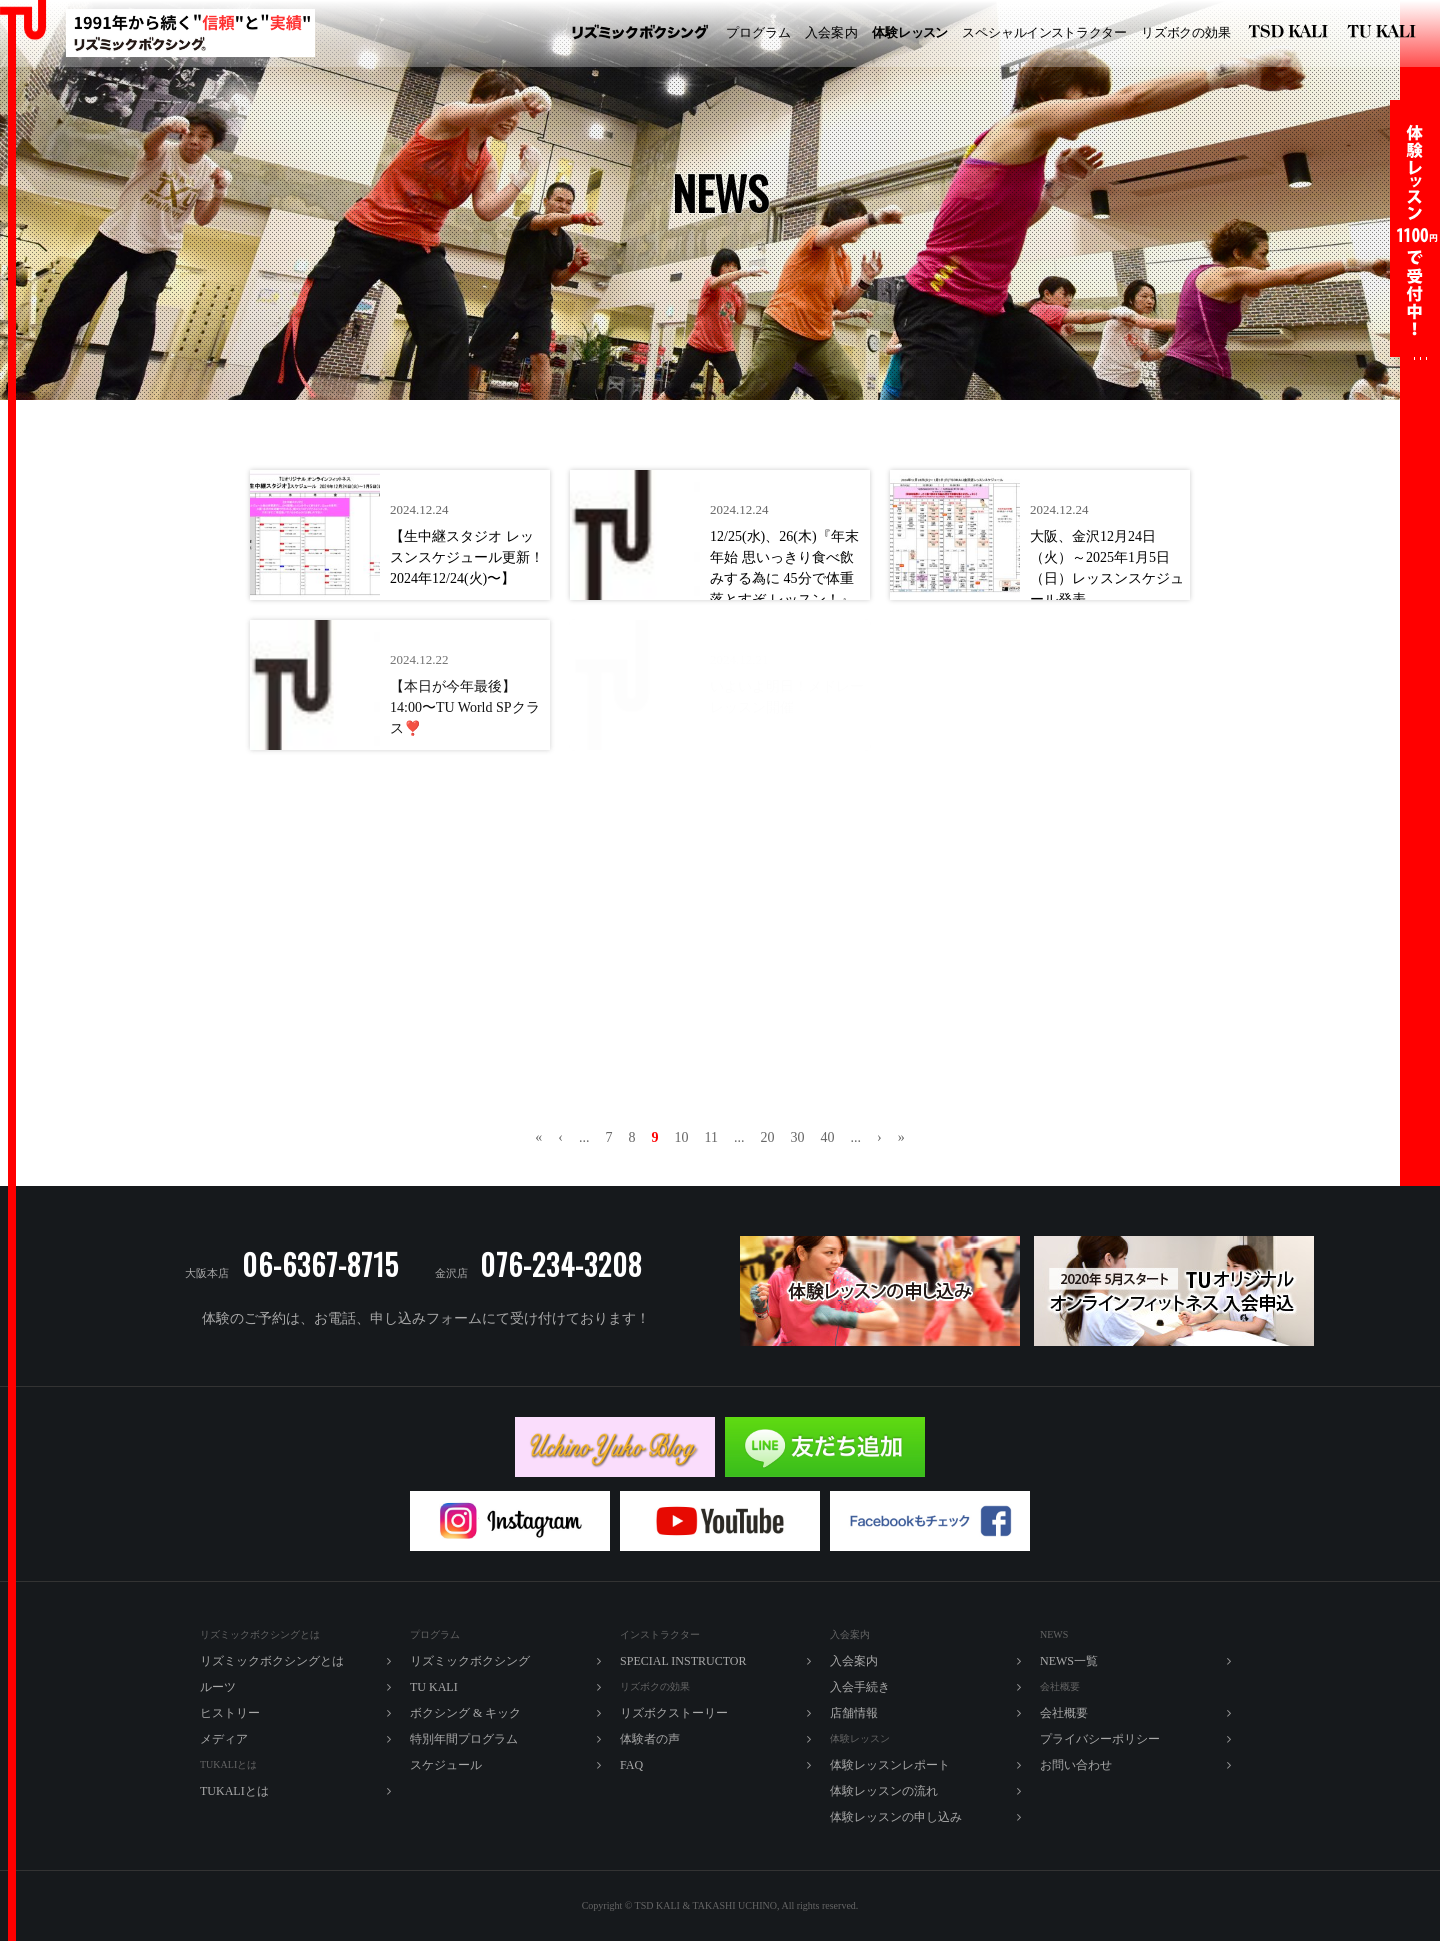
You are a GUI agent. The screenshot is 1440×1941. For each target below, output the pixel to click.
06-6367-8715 (320, 1264)
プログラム (758, 32)
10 (682, 1137)
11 (711, 1137)
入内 (831, 33)
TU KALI (1385, 33)
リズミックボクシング (640, 33)
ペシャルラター (1044, 33)
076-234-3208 (561, 1264)
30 (797, 1137)
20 (767, 1137)
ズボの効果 (1186, 33)
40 (827, 1137)
